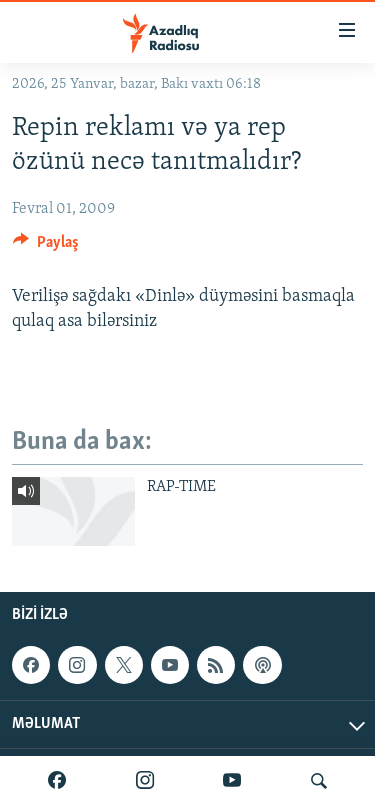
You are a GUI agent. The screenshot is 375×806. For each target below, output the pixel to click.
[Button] (46, 247)
